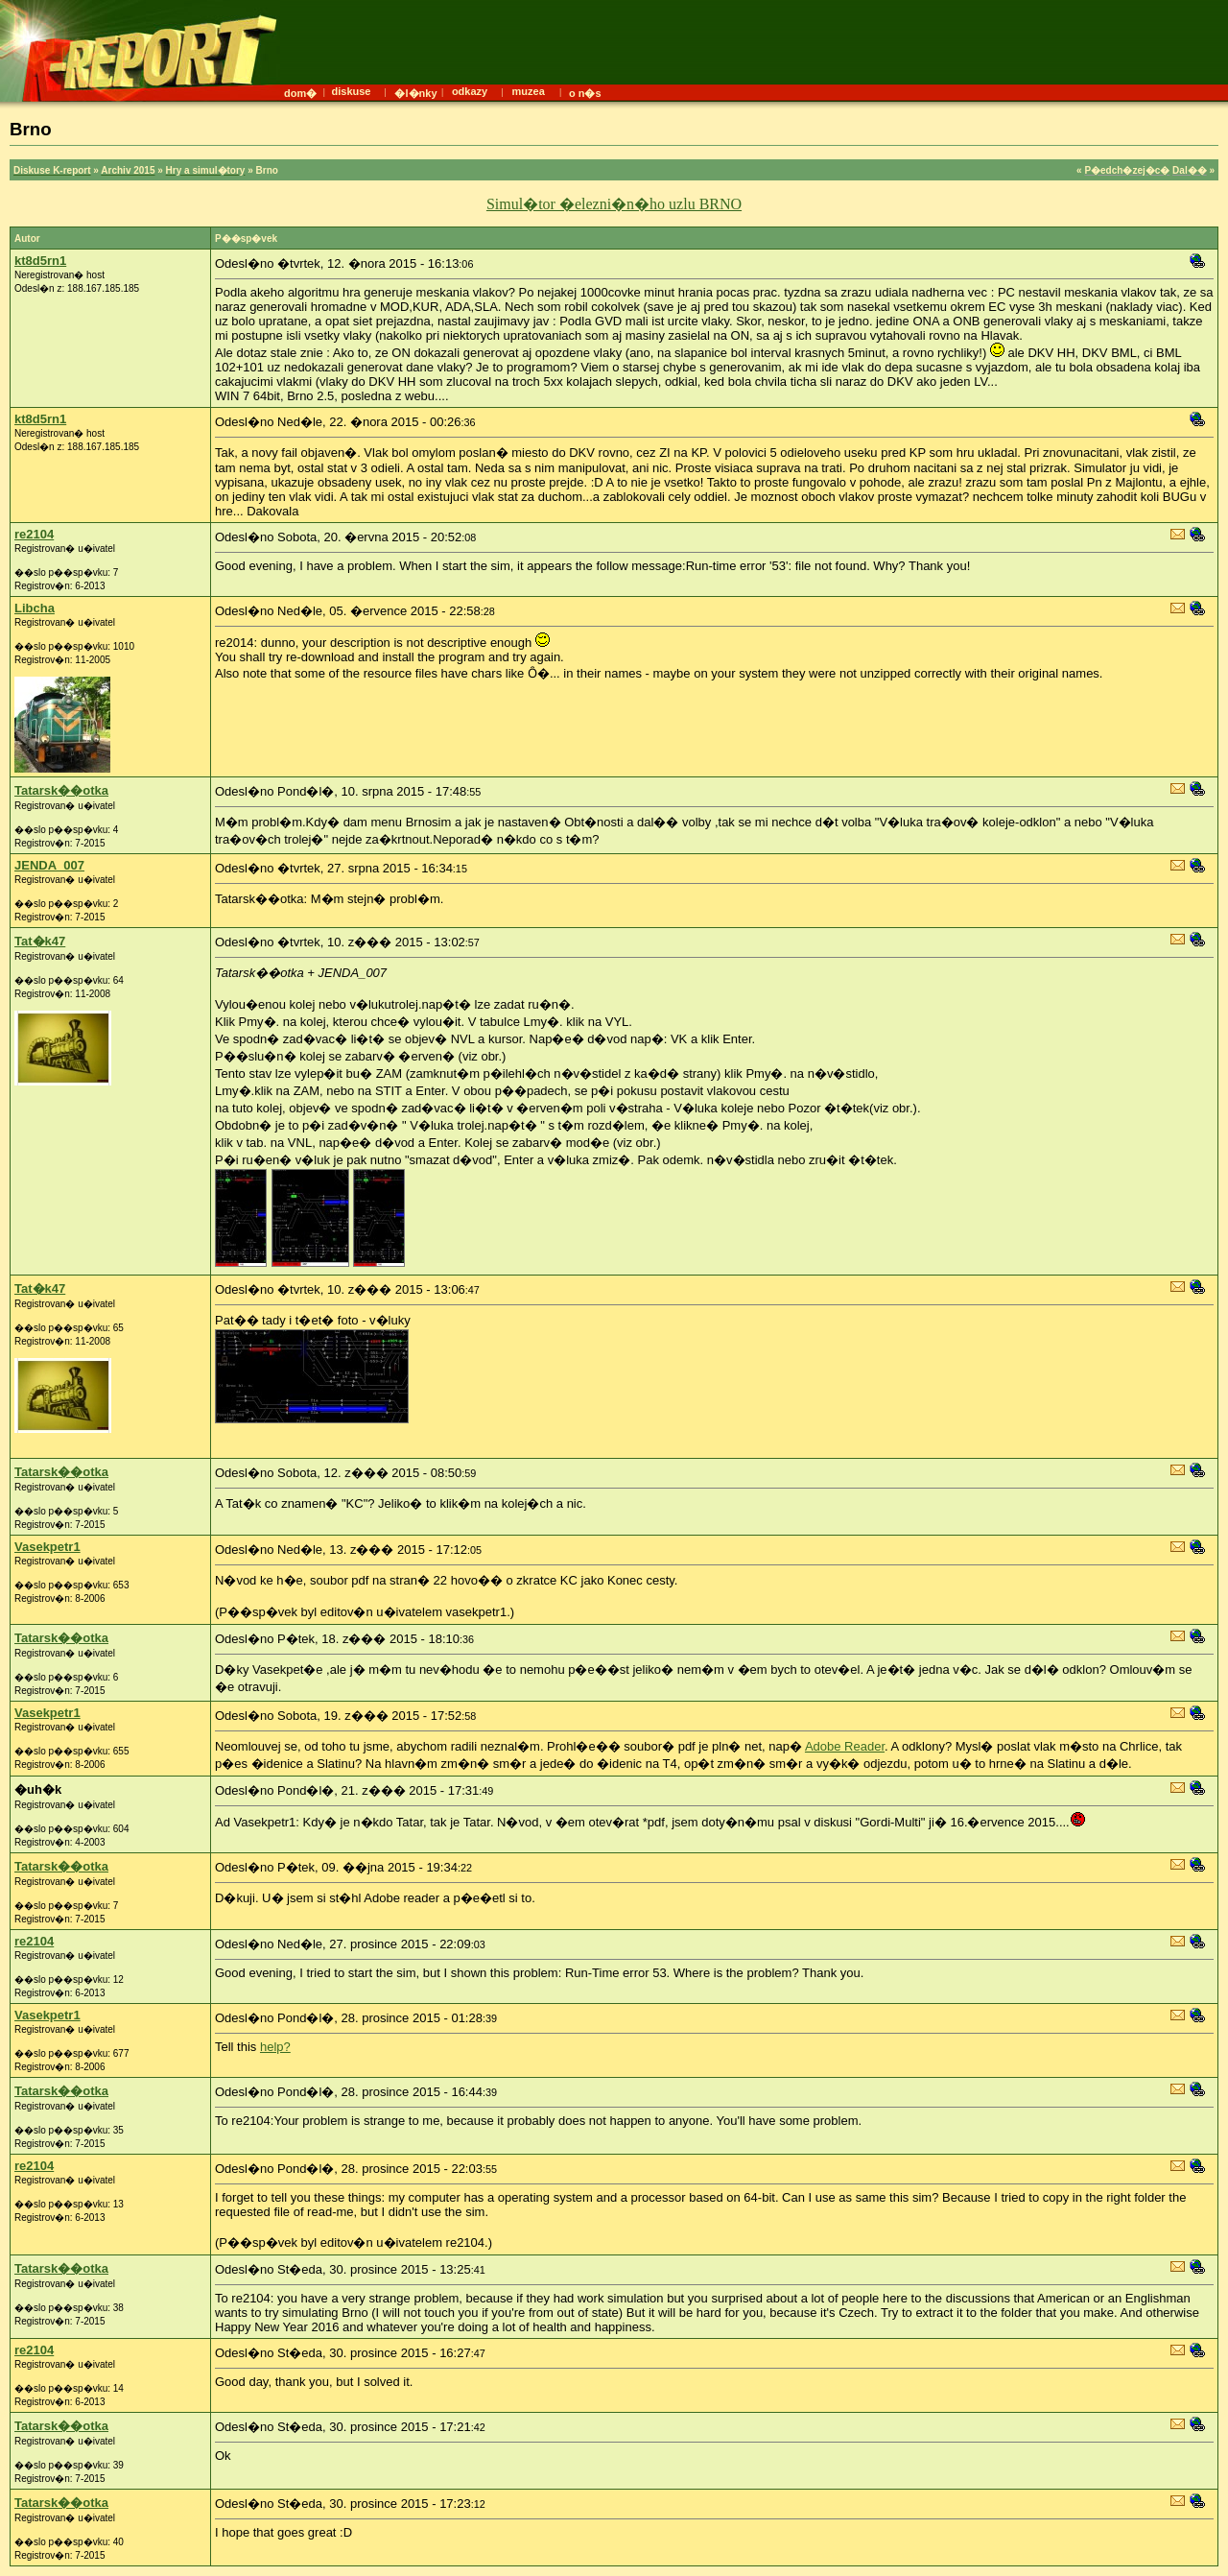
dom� (300, 93)
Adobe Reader (845, 1746)
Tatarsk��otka (61, 790)
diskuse (350, 91)
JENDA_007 (49, 865)
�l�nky (415, 93)
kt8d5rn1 (40, 260)
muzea (528, 91)
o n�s (585, 93)
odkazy (469, 91)
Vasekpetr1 (47, 1546)
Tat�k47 (39, 941)
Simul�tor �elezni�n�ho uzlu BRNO (614, 204)
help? (275, 2046)
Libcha (34, 608)
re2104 (34, 534)
